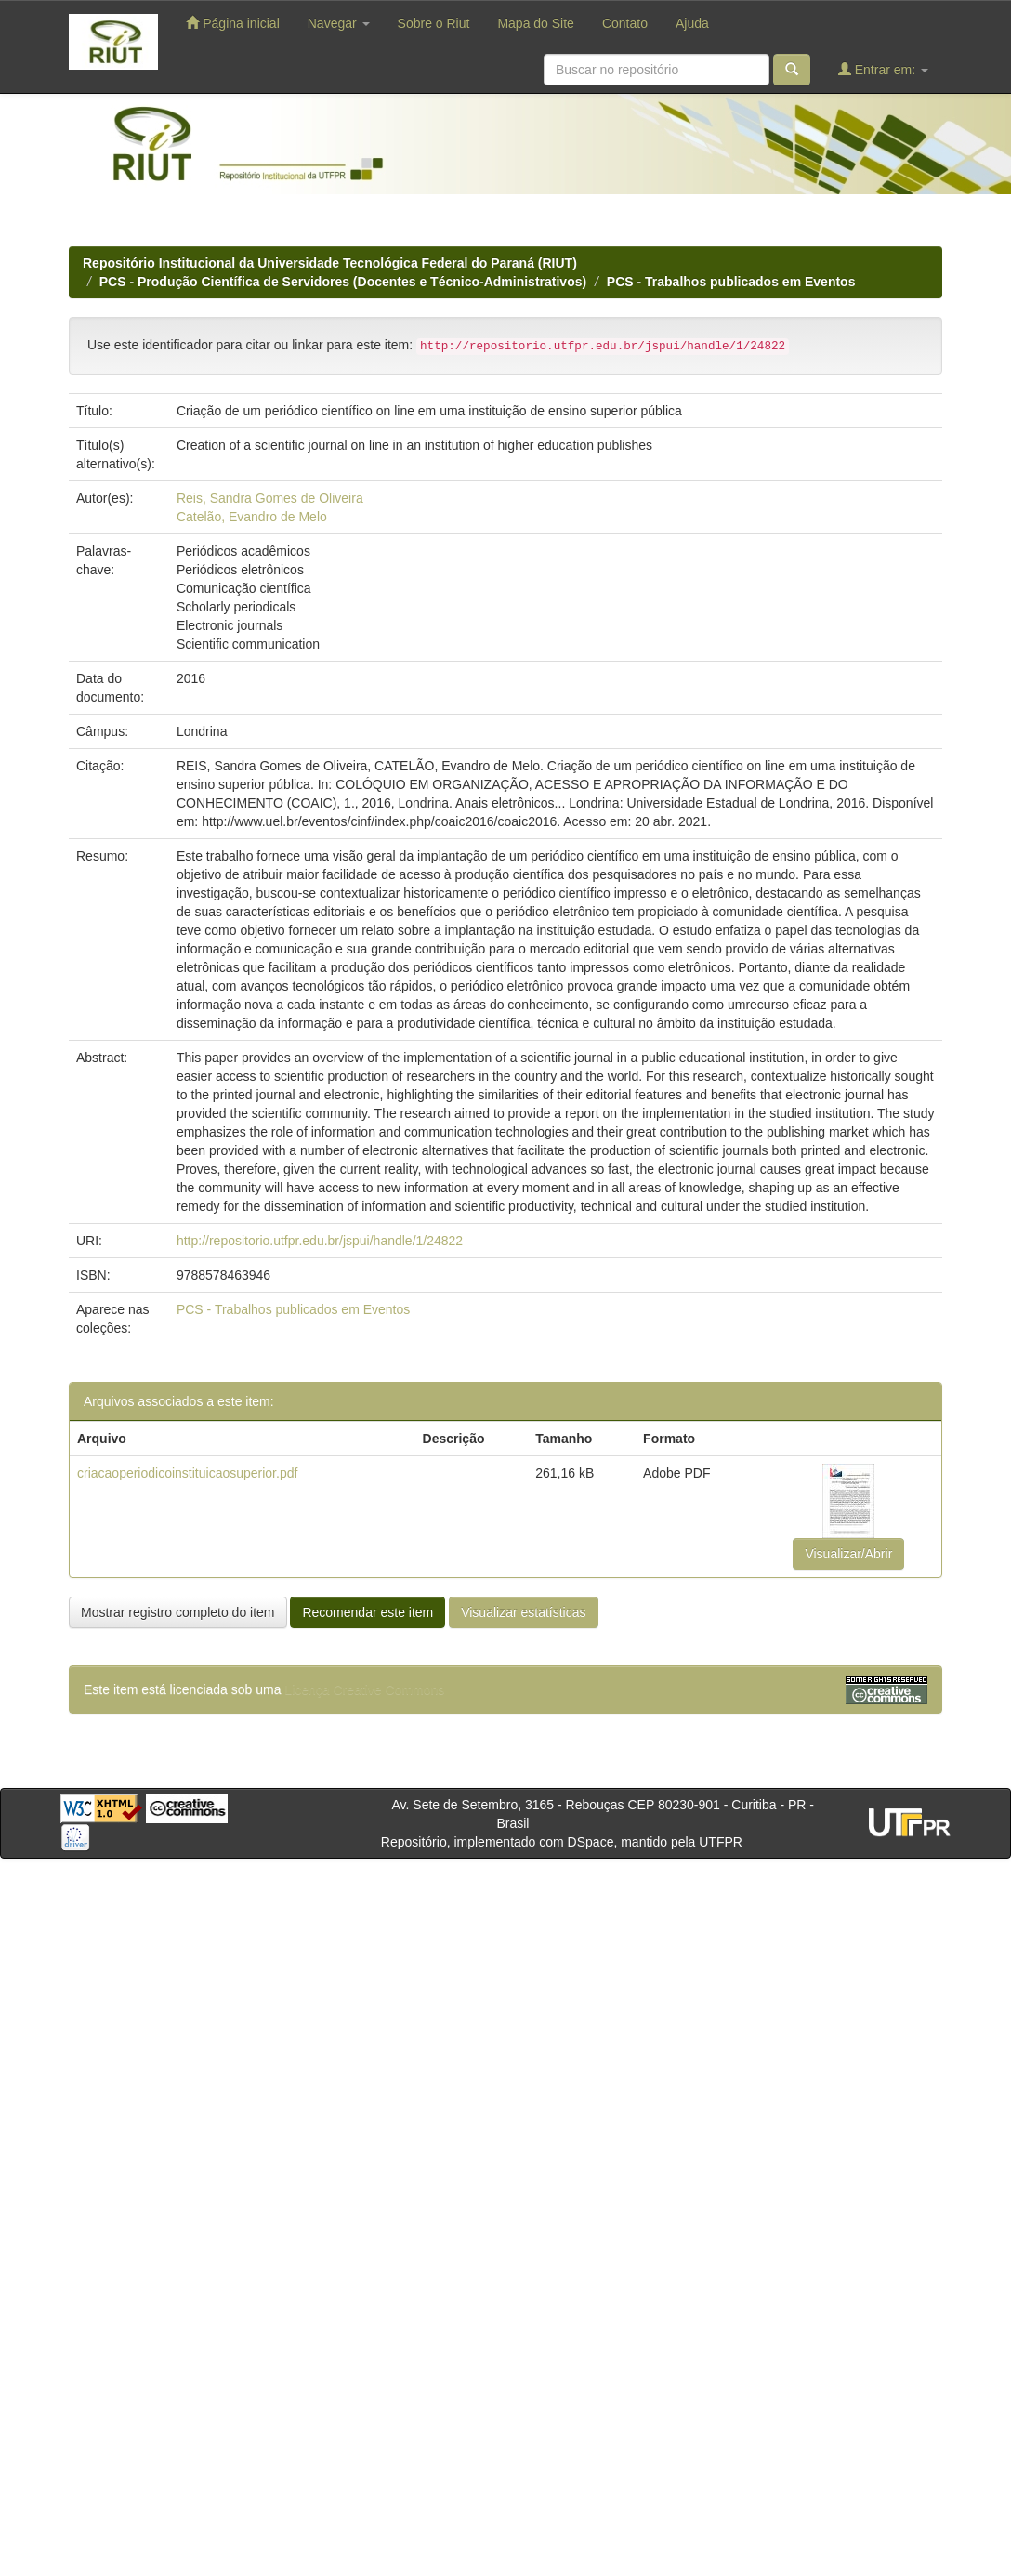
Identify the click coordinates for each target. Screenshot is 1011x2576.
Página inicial (232, 23)
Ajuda (692, 23)
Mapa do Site (535, 23)
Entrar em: (883, 69)
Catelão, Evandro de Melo (252, 516)
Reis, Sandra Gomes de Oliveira (270, 498)
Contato (625, 23)
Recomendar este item (367, 1612)
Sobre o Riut (434, 23)
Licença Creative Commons (364, 1689)
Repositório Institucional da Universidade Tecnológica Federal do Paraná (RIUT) (330, 263)
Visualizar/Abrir (848, 1553)
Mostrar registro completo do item (178, 1612)
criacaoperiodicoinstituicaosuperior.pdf (187, 1472)
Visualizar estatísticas (523, 1612)
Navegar (339, 23)
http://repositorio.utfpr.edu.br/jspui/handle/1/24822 (320, 1240)
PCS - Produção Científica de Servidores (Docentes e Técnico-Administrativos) (342, 281)
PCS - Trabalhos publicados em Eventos (731, 281)
